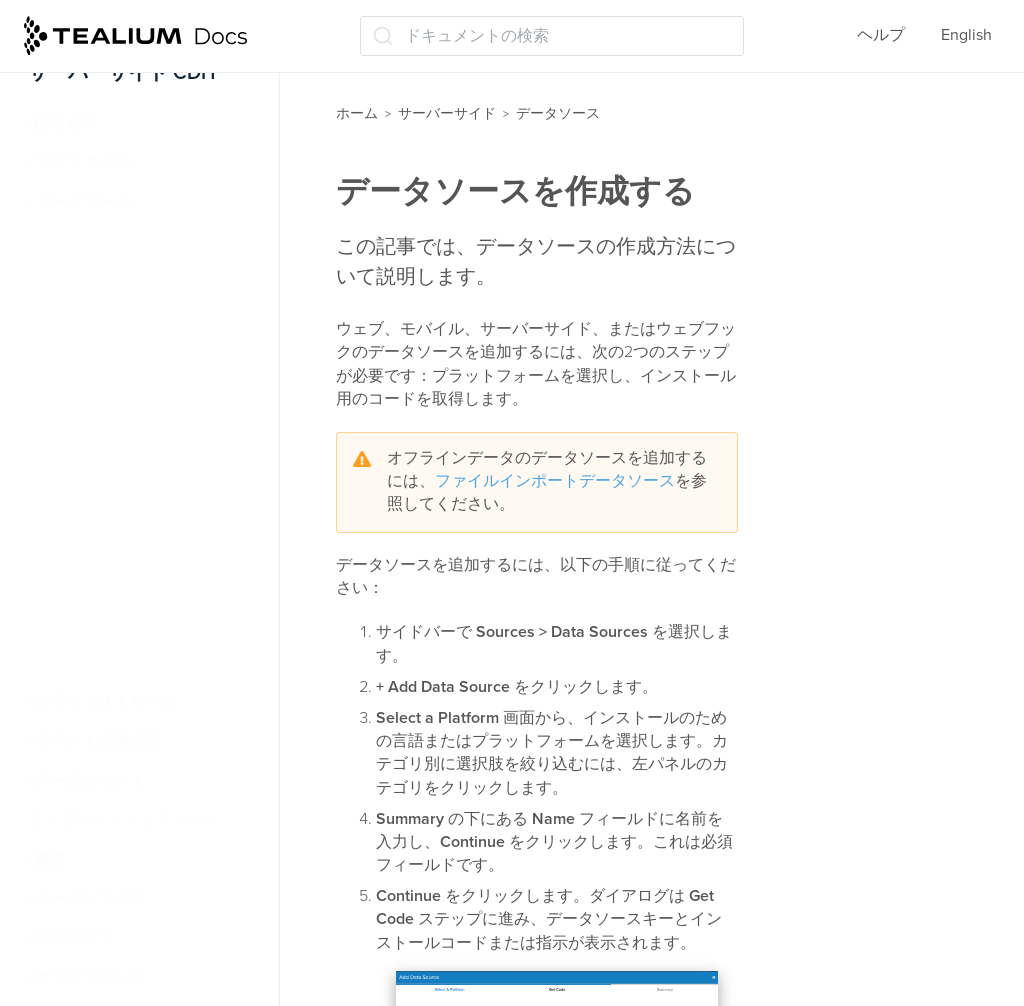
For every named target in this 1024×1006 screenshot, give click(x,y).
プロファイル (82, 162)
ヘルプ (881, 35)
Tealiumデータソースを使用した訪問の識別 (153, 533)
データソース (84, 202)
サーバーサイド (447, 113)
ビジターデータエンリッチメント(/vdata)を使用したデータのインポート (158, 460)
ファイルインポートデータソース (555, 481)
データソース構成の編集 (134, 358)
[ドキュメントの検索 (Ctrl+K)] (552, 36)
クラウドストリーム (106, 702)
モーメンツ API (88, 898)
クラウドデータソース (124, 624)
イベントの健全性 (98, 741)
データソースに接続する (134, 319)
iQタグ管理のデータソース (142, 398)
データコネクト (90, 781)
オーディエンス (90, 977)
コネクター (74, 937)
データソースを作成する (134, 280)
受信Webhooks (97, 663)
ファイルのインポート (124, 585)
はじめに (66, 123)
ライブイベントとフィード (124, 820)
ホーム (357, 113)
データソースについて (126, 241)
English (966, 35)
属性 (50, 859)
